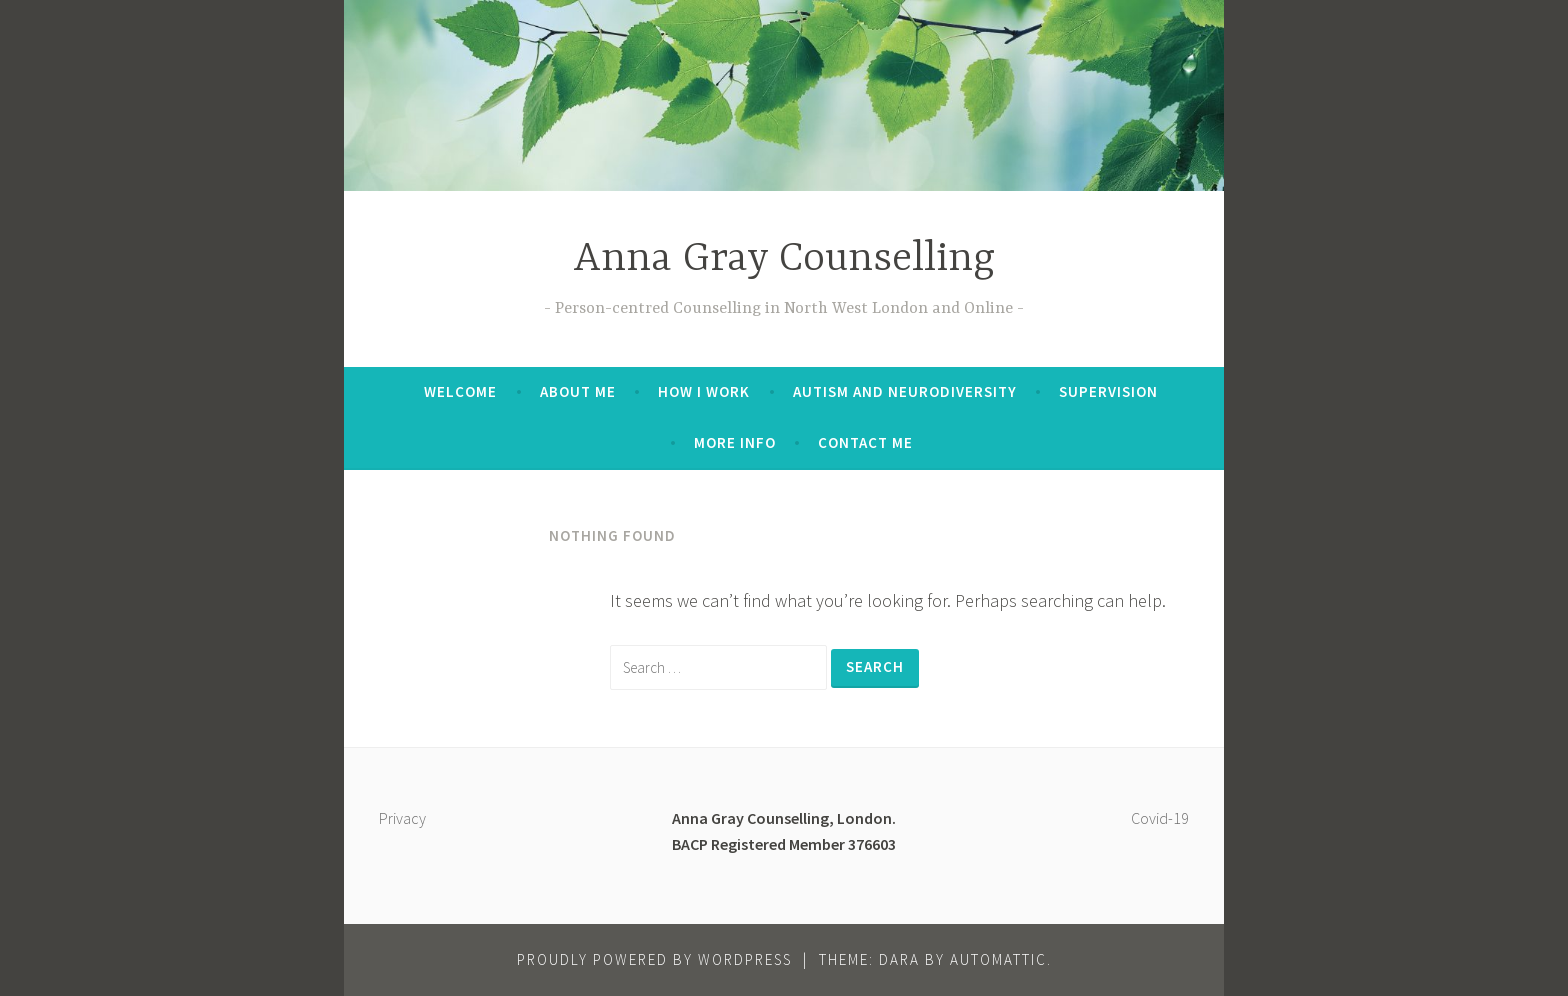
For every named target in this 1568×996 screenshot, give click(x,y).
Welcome (460, 391)
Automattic (998, 959)
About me (578, 391)
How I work (704, 391)
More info (735, 442)
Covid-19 (1160, 818)
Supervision (1108, 391)
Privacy (402, 818)
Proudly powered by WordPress (654, 959)
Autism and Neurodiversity (905, 391)
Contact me (865, 442)
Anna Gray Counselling (784, 259)
